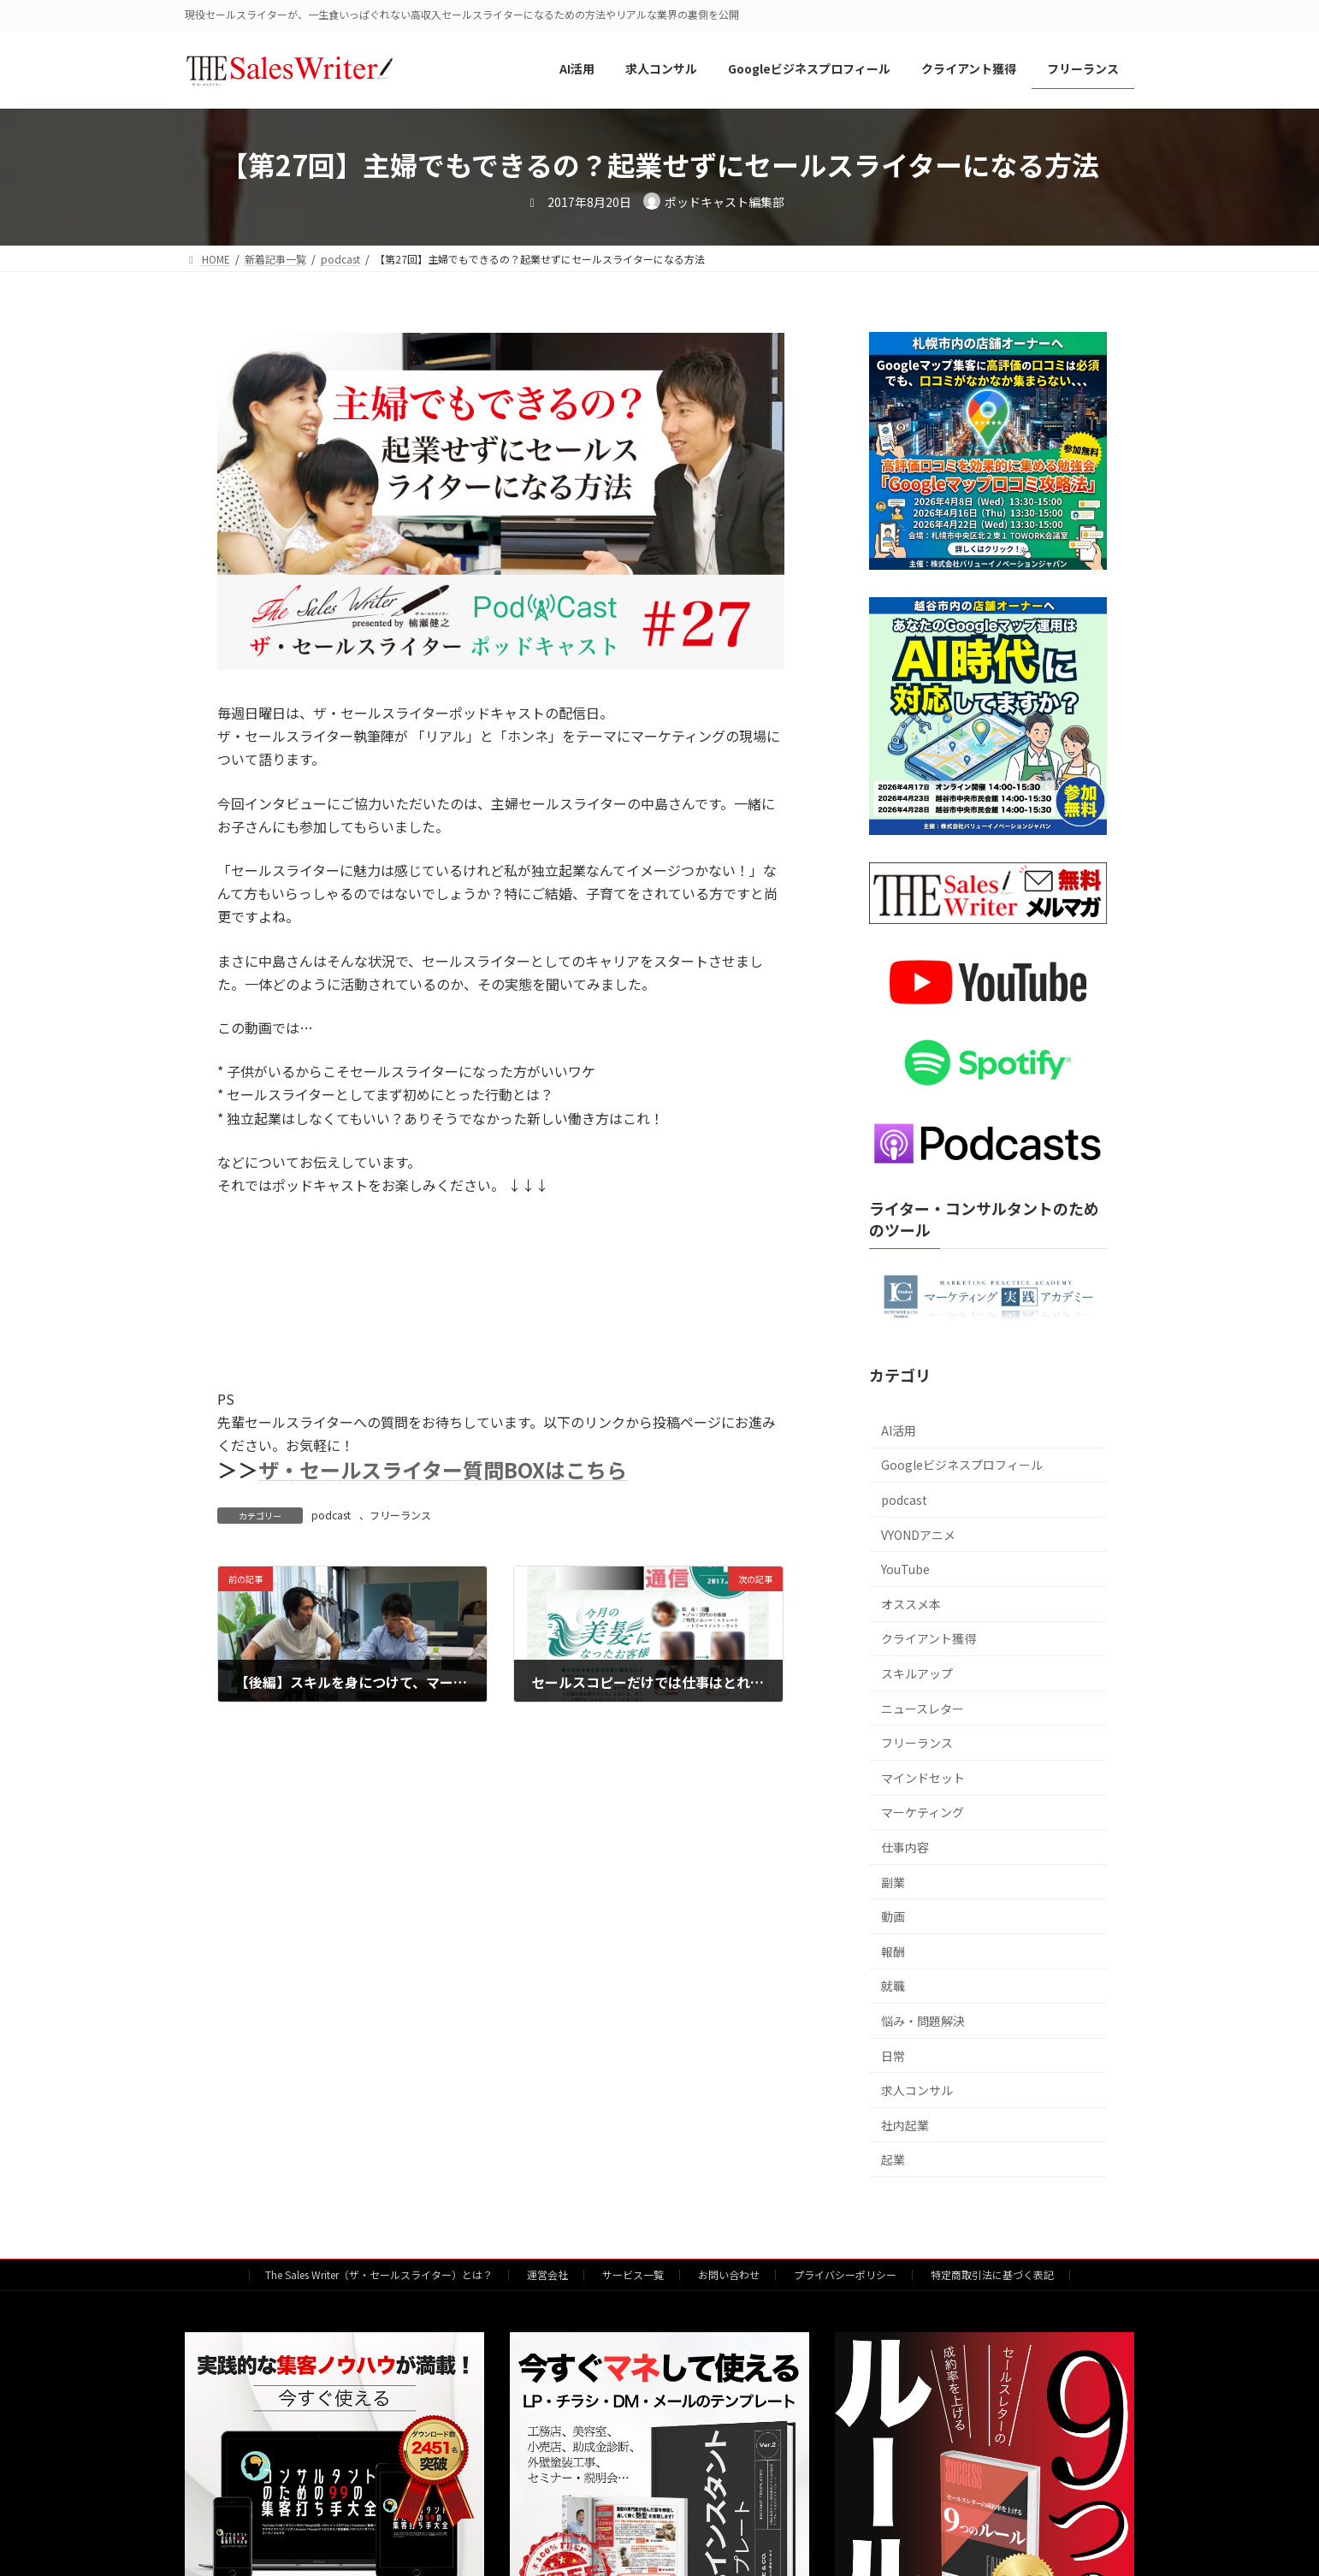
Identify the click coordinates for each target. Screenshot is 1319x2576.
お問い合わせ (729, 2274)
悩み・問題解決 (923, 2020)
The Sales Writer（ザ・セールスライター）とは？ (379, 2274)
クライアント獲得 (928, 1639)
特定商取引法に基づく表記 (992, 2274)
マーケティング (922, 1812)
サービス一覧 (633, 2274)
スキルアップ (917, 1673)
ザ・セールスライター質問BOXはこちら (442, 1469)
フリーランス (400, 1514)
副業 (893, 1882)
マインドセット (923, 1777)
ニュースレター (922, 1708)
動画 (893, 1917)
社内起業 (905, 2125)
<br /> (345, 1281)
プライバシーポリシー (845, 2274)
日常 (893, 2055)
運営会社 (547, 2274)
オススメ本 (911, 1604)
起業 (893, 2160)
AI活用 (898, 1430)
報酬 (893, 1951)
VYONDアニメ (918, 1534)
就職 (893, 1986)
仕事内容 (905, 1847)
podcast (331, 1514)
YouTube (905, 1569)
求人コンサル (917, 2090)
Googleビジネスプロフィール (962, 1465)
